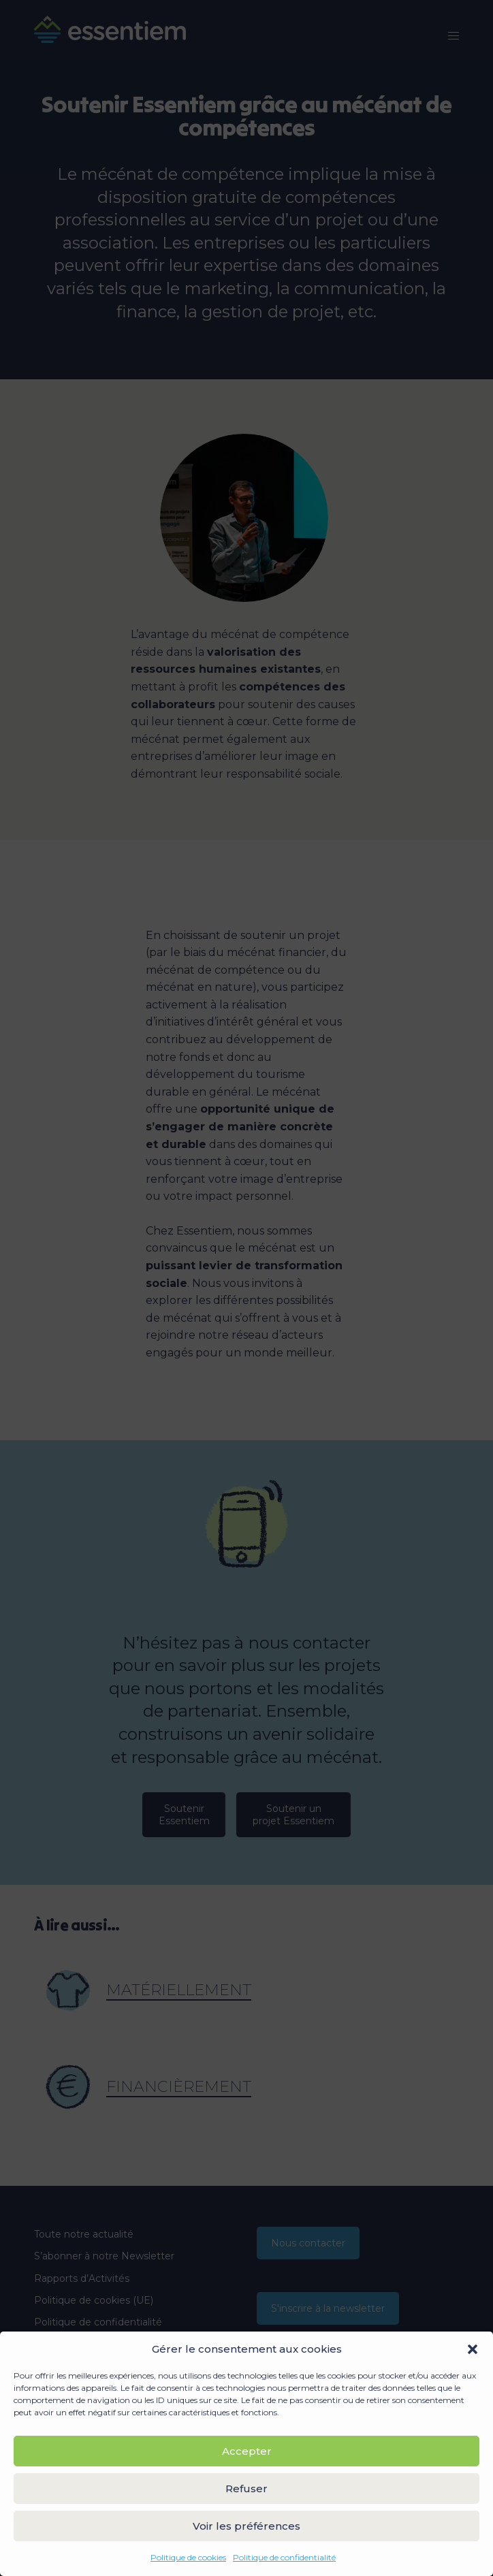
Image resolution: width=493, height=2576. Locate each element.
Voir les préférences (246, 2525)
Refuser (246, 2488)
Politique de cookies (188, 2557)
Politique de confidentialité (284, 2557)
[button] (472, 2349)
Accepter (247, 2451)
